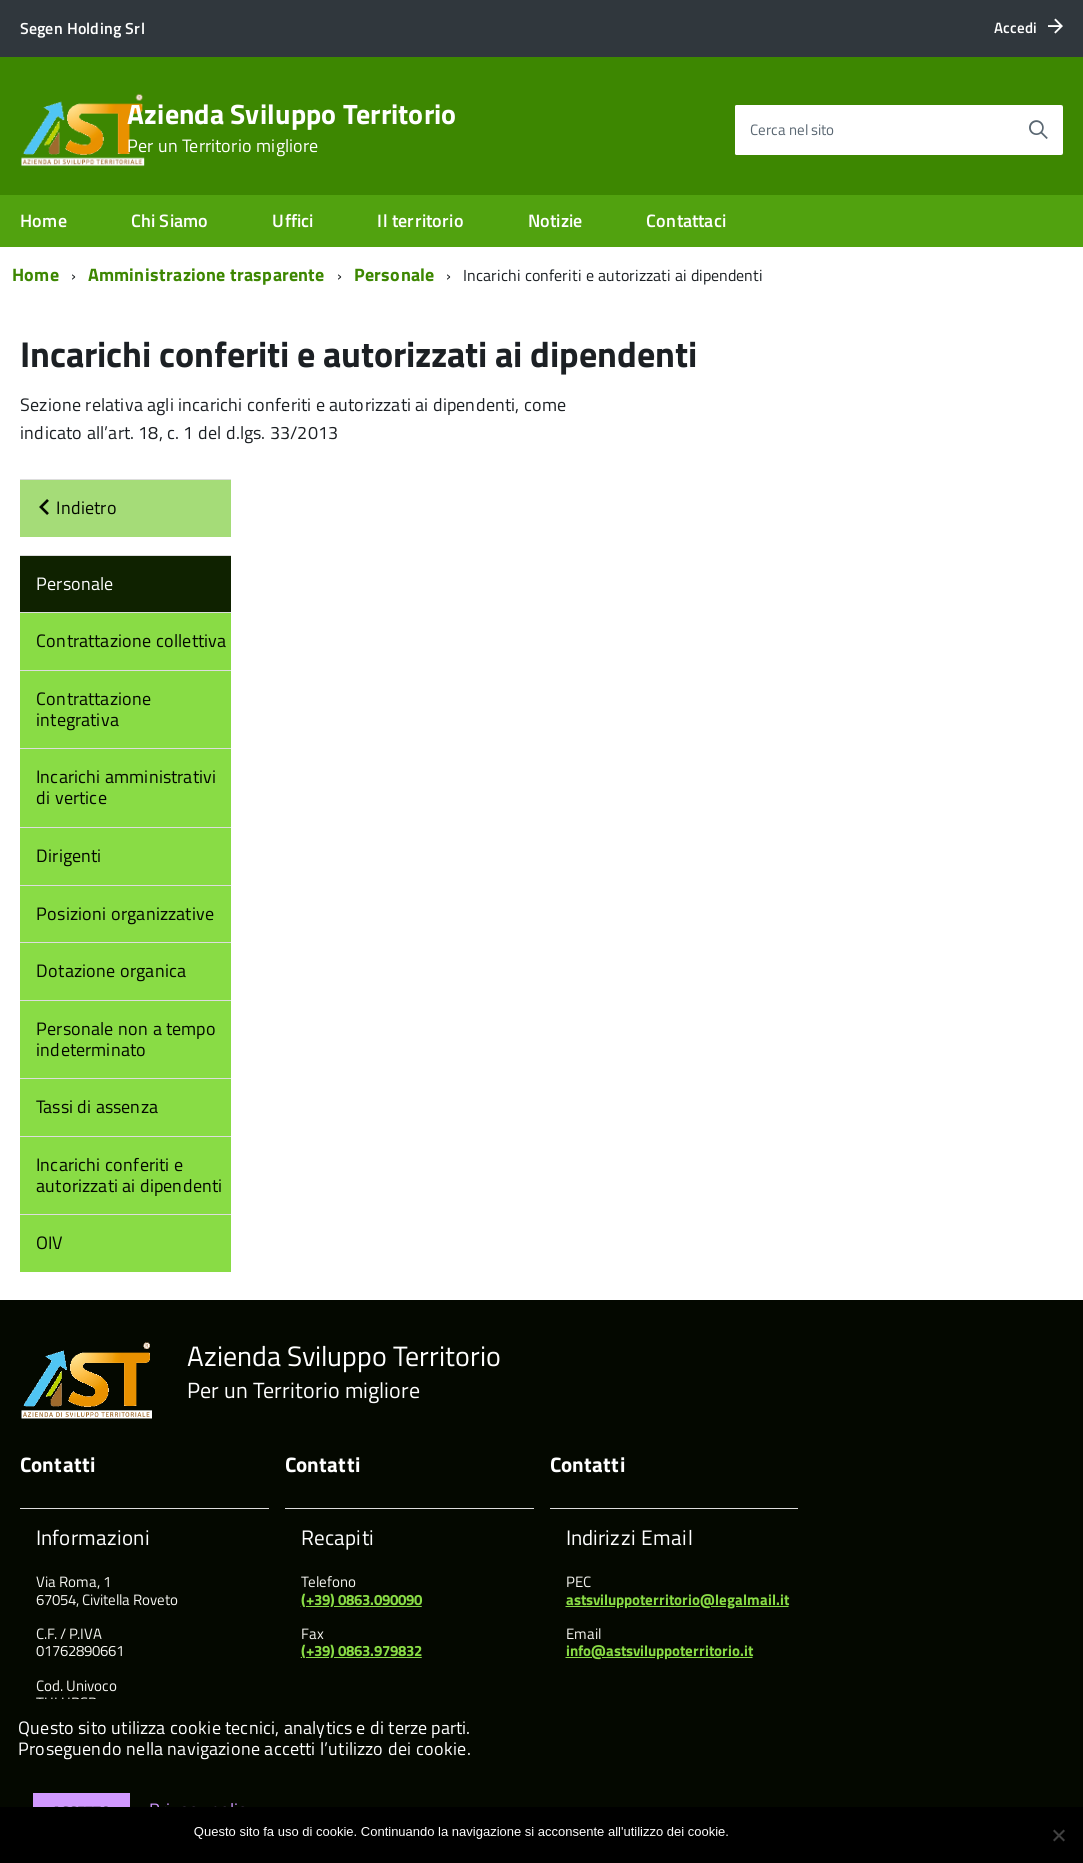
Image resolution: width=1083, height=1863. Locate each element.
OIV (49, 1242)
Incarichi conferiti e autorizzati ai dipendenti (129, 1175)
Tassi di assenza (97, 1106)
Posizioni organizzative (125, 913)
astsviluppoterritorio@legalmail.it (677, 1599)
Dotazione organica (111, 970)
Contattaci (686, 220)
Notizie (555, 220)
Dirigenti (69, 855)
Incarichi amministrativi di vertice (126, 787)
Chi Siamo (170, 220)
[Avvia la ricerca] (1038, 130)
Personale (394, 274)
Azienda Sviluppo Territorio (292, 128)
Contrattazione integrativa (94, 709)
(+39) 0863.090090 (361, 1599)
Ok (747, 1831)
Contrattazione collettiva (131, 640)
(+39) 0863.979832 (361, 1650)
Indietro (76, 507)
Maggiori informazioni (828, 1831)
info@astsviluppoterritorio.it (659, 1650)
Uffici (292, 220)
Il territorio (420, 220)
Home (43, 220)
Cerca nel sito (792, 129)
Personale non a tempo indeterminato (126, 1039)
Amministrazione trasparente (206, 274)
